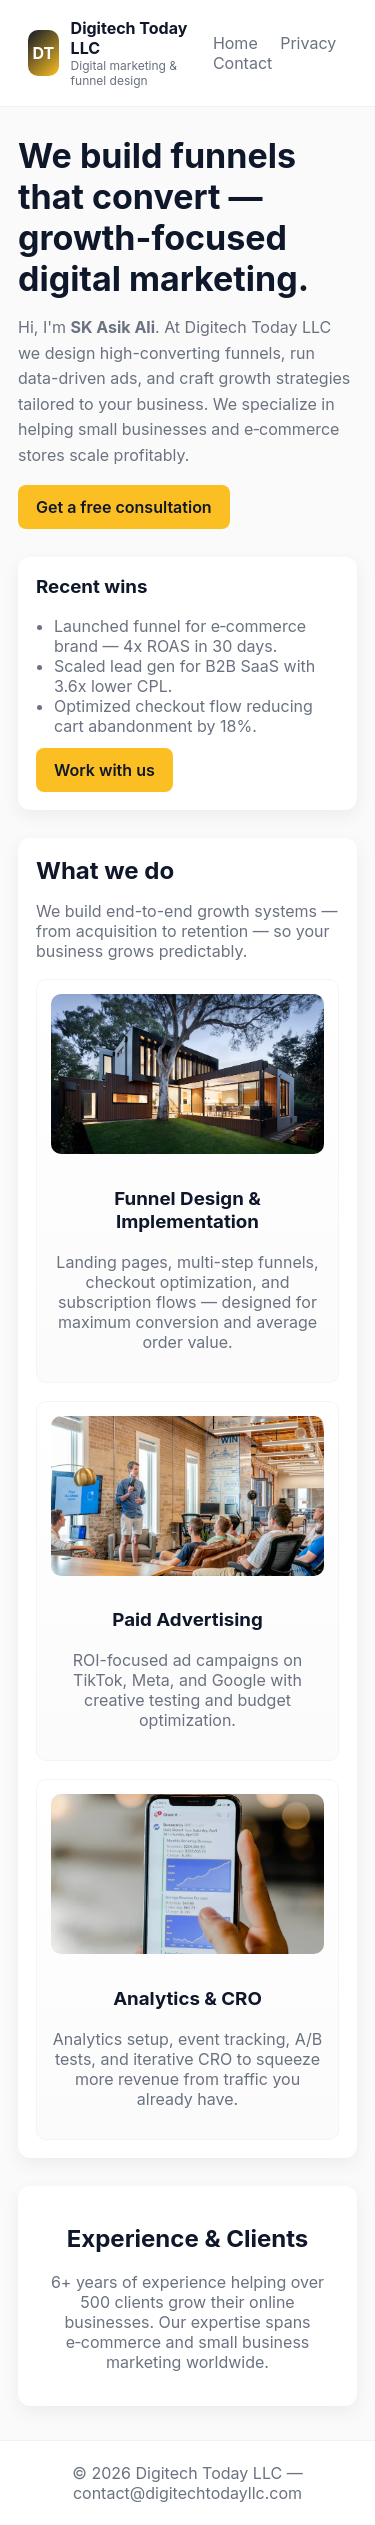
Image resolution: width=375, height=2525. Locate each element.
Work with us (104, 770)
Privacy (308, 43)
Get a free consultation (124, 507)
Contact (242, 63)
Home (235, 43)
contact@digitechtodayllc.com (187, 2493)
